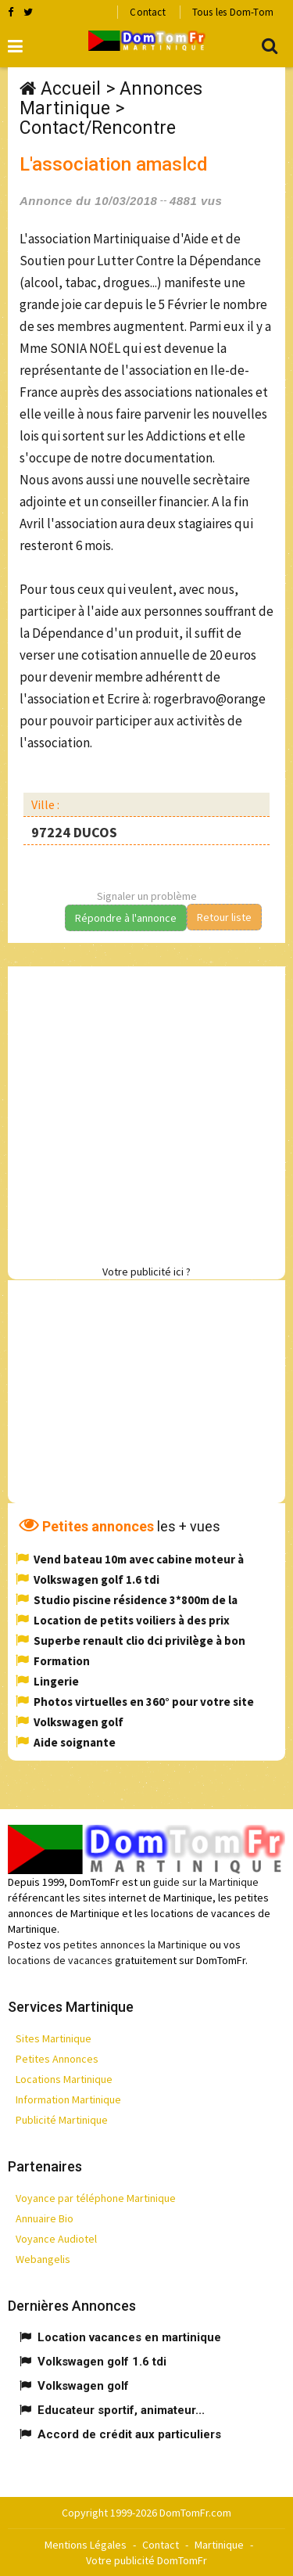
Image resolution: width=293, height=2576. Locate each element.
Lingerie (56, 1681)
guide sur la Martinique (206, 1882)
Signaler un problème (147, 896)
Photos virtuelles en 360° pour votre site (144, 1701)
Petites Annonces (57, 2059)
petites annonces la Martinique (135, 1944)
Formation (62, 1660)
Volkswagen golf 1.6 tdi (96, 1579)
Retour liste (224, 917)
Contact (147, 12)
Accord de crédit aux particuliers (129, 2434)
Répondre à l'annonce (126, 918)
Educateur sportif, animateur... (121, 2410)
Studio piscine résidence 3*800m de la (136, 1599)
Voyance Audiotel (56, 2239)
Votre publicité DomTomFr (146, 2560)
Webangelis (43, 2259)
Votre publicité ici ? (146, 1272)
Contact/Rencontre (98, 128)
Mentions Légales (86, 2545)
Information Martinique (68, 2099)
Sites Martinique (53, 2038)
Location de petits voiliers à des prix (132, 1620)
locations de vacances (60, 1960)
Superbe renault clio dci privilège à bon (139, 1640)
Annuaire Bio (44, 2218)
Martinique (219, 2545)
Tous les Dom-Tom (232, 12)
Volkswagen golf (78, 1721)
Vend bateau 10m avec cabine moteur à (139, 1559)
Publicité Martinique (62, 2120)
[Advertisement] (146, 1113)
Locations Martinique (64, 2079)
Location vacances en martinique (129, 2337)
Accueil (71, 88)
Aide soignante (75, 1742)
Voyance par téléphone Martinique (96, 2198)
